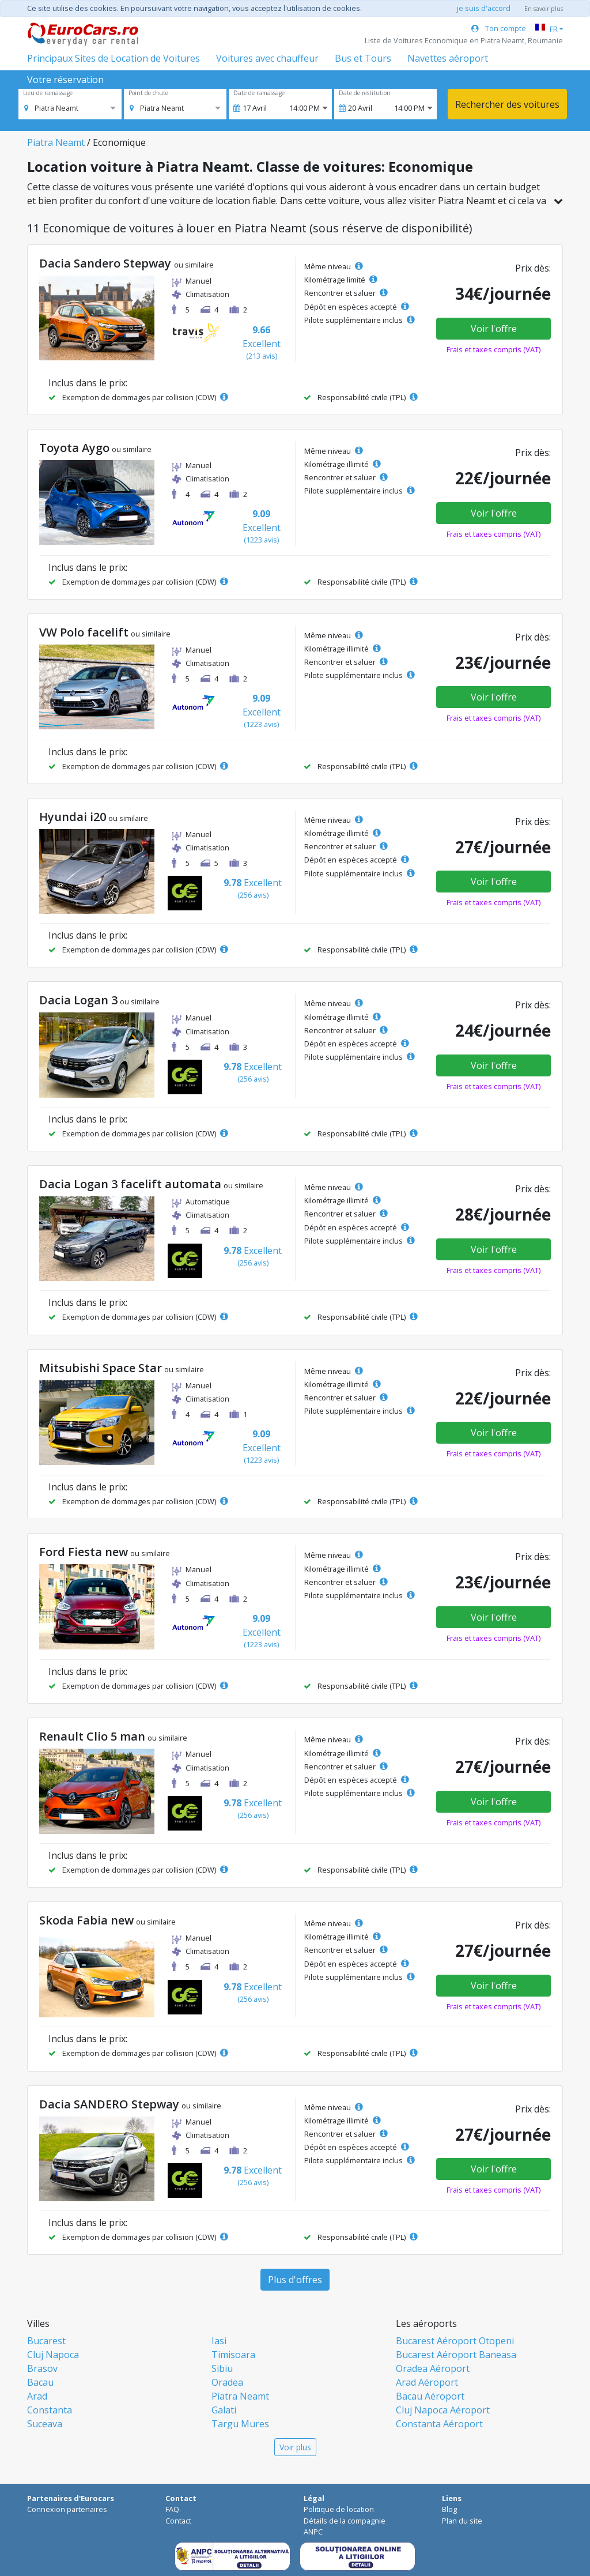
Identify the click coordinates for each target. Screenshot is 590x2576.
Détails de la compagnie (344, 2520)
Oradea (227, 2382)
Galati (223, 2410)
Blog (449, 2509)
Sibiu (222, 2368)
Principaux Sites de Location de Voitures (113, 58)
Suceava (44, 2423)
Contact (178, 2520)
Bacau (40, 2382)
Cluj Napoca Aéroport (443, 2410)
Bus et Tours (363, 58)
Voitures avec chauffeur (267, 58)
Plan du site (462, 2520)
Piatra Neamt (56, 142)
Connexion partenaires (67, 2509)
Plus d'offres (295, 2279)
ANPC (313, 2531)
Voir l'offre (494, 328)
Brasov (42, 2368)
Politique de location (339, 2509)
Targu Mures (240, 2423)
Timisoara (233, 2354)
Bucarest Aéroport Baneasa (456, 2354)
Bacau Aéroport (430, 2396)
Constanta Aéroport (439, 2423)
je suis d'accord (483, 8)
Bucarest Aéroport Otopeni (455, 2340)
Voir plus (295, 2447)
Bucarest (46, 2340)
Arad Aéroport (427, 2382)
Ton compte (498, 28)
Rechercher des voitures (507, 104)
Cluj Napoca (53, 2354)
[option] (51, 108)
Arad (37, 2396)
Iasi (218, 2340)
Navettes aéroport (447, 58)
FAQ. (173, 2509)
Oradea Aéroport (433, 2368)
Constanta (49, 2410)
